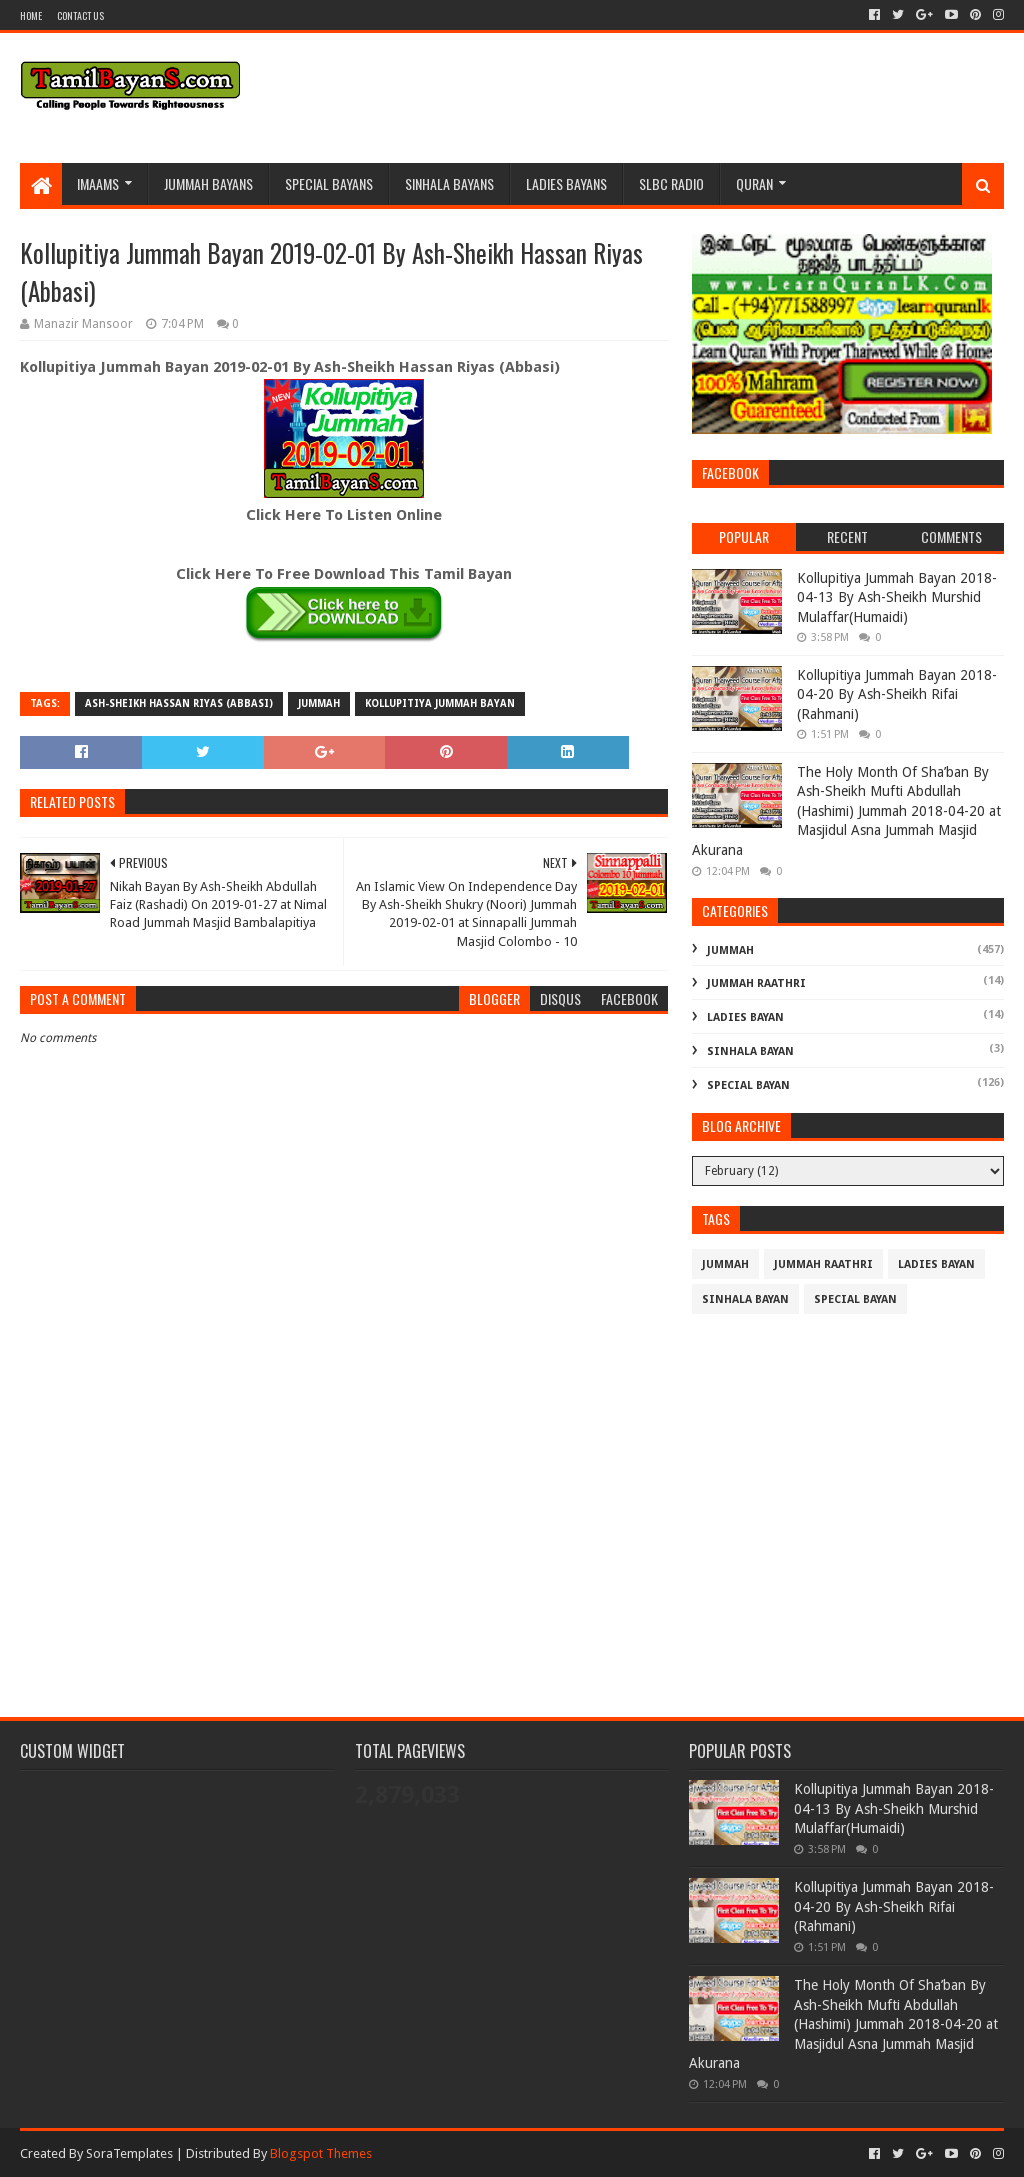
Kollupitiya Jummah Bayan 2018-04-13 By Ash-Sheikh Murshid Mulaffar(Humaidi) (897, 597)
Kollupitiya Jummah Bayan (440, 703)
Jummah (319, 703)
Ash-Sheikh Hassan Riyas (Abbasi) (179, 703)
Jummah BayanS (208, 183)
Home (31, 15)
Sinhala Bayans (449, 183)
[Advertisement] (344, 1524)
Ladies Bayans (566, 183)
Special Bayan (748, 1085)
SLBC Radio (671, 183)
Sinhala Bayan (750, 1051)
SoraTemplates (129, 2153)
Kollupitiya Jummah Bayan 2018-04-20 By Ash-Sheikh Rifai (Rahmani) (897, 694)
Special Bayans (329, 183)
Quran (754, 183)
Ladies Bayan (745, 1017)
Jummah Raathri (756, 983)
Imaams (98, 183)
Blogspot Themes (321, 2153)
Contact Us (80, 15)
